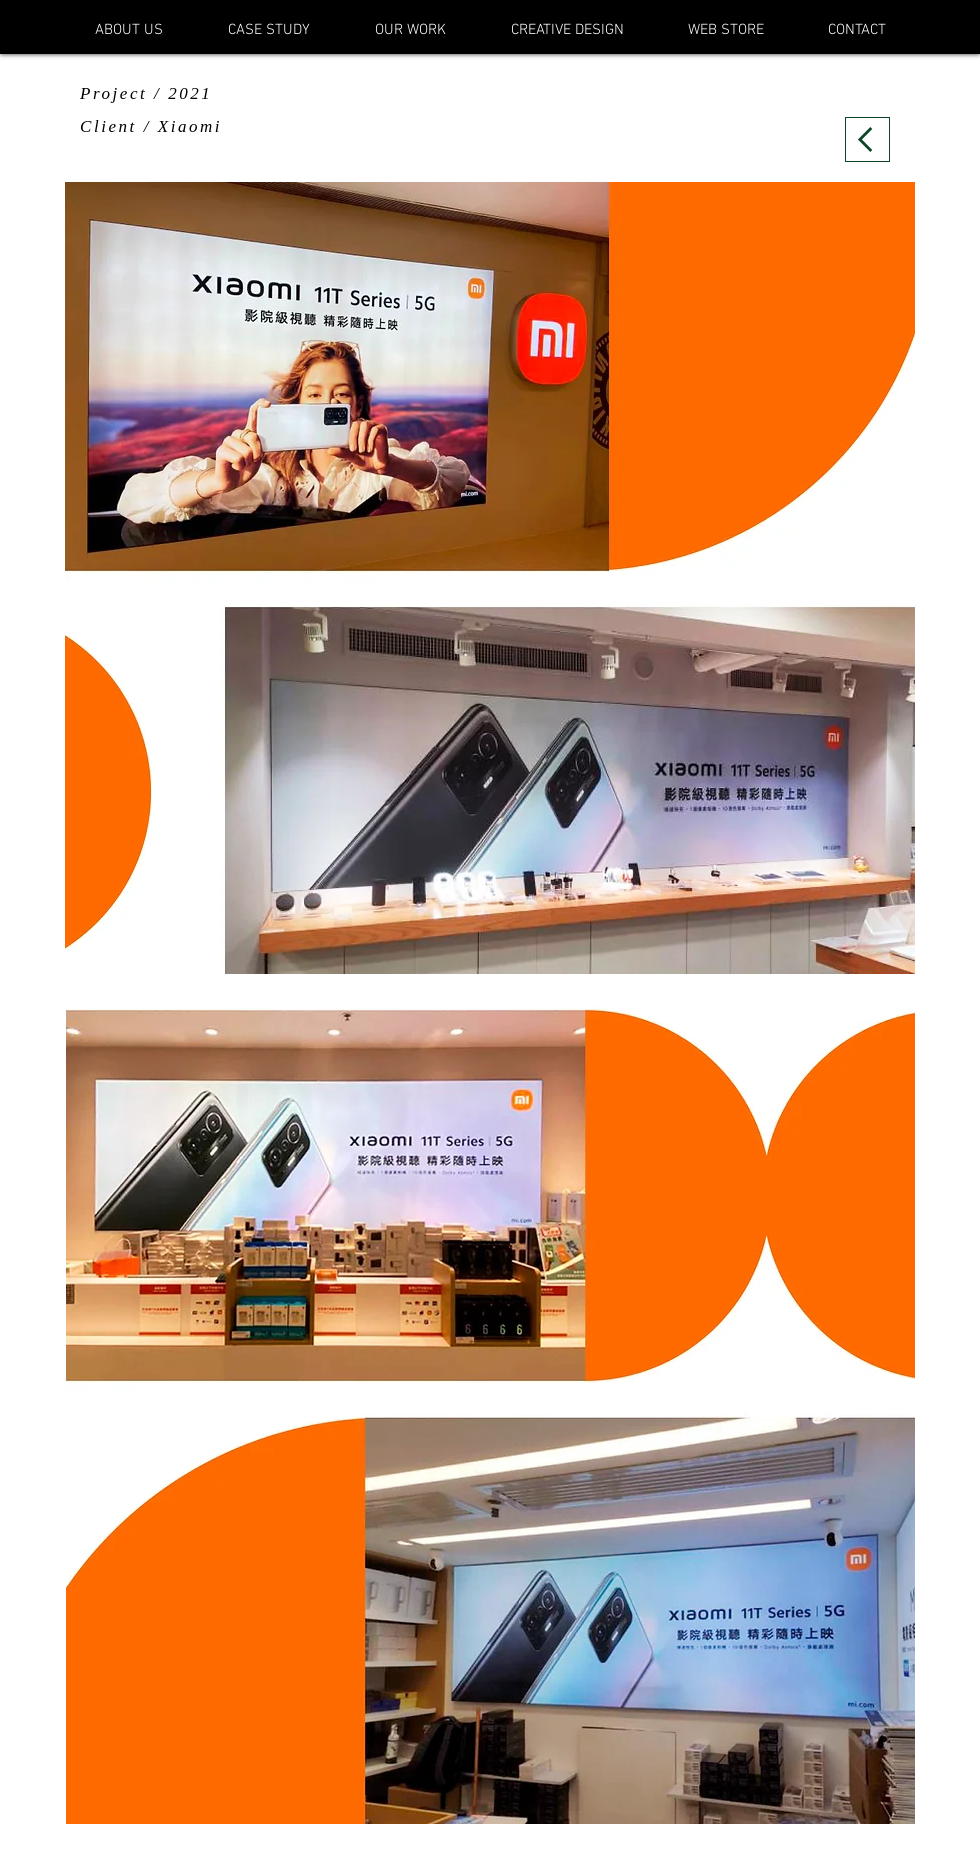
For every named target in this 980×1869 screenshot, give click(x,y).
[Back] (867, 139)
